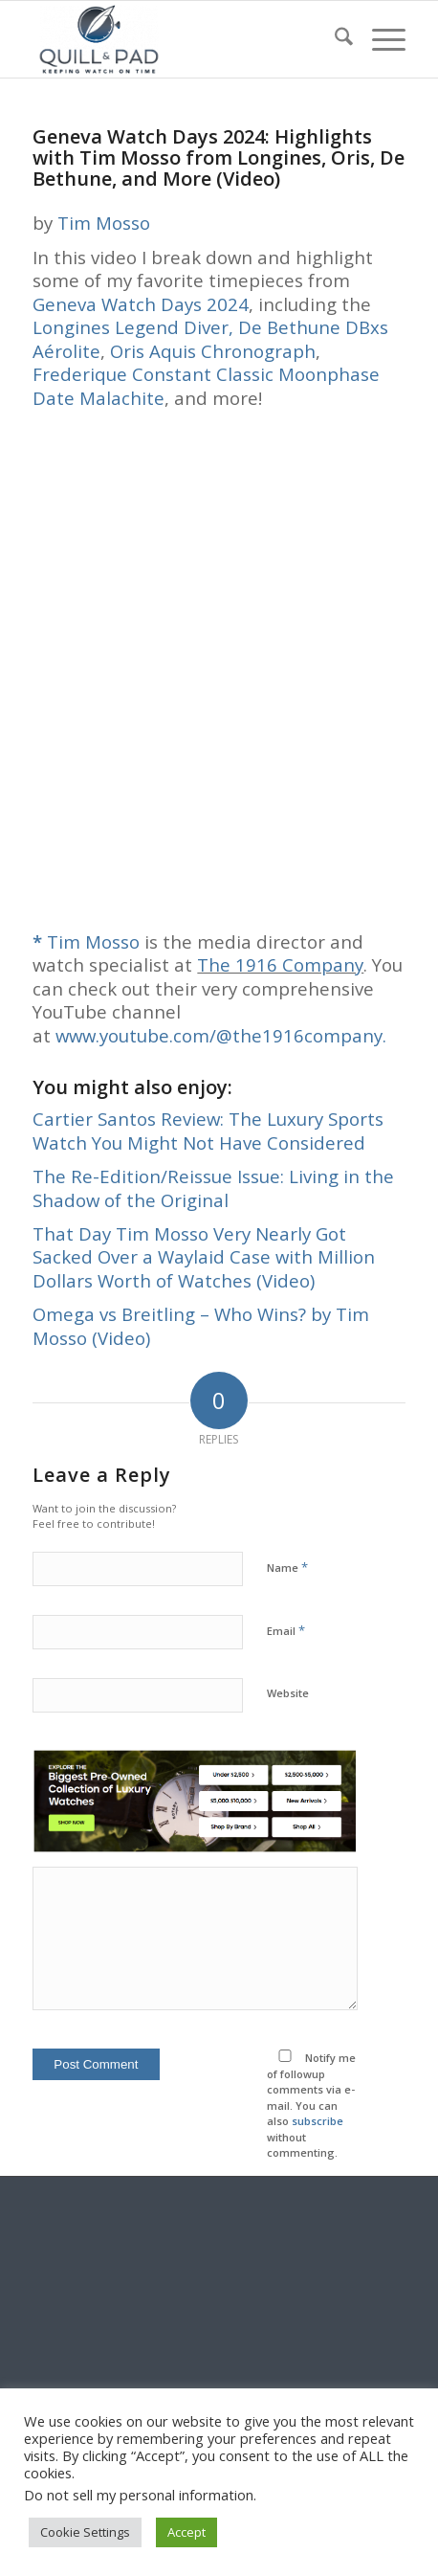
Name (287, 1567)
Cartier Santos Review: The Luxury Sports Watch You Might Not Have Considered (208, 1130)
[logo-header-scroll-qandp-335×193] (181, 39)
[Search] (334, 39)
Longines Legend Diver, (133, 327)
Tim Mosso (103, 223)
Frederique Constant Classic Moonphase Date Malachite (206, 385)
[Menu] (379, 39)
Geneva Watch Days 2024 (141, 304)
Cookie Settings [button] (85, 2532)
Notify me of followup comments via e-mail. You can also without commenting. (311, 2105)
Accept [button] (186, 2532)
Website (288, 1693)
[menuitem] (334, 39)
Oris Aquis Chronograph (213, 351)
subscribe (317, 2121)
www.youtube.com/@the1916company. (220, 1035)
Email (286, 1630)
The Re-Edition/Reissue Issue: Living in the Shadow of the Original (213, 1187)
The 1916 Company (280, 964)
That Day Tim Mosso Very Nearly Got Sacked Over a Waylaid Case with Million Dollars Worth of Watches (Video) (204, 1256)
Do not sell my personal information (138, 2494)
